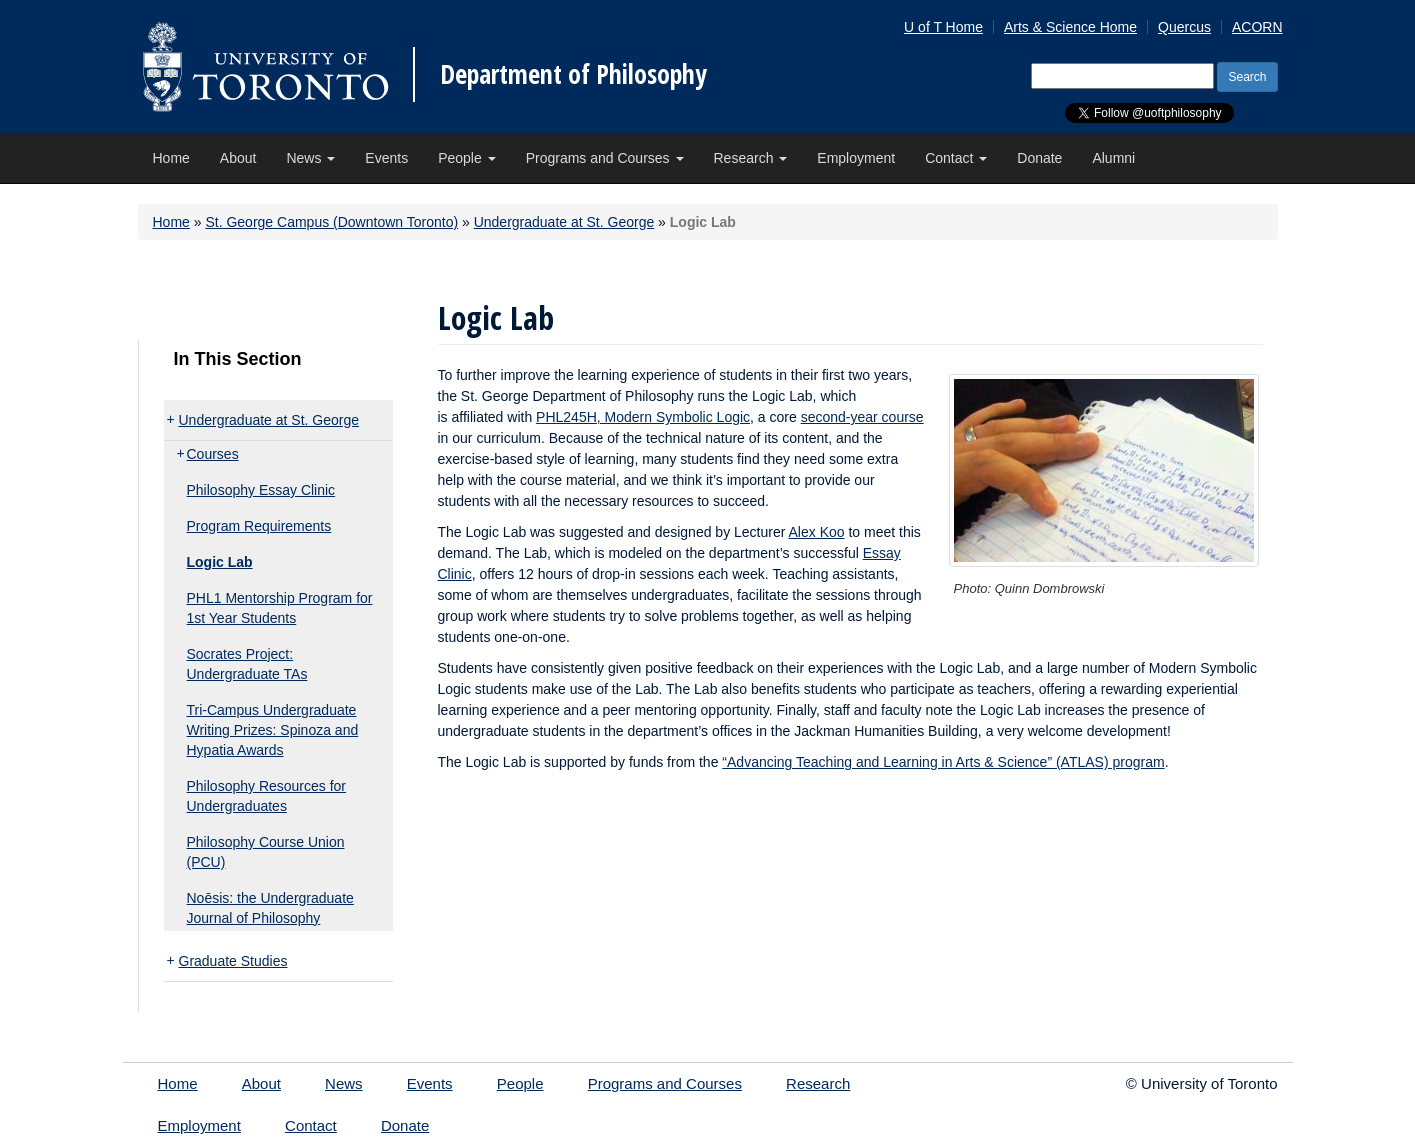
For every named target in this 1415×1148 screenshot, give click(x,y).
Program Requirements (259, 526)
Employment (856, 158)
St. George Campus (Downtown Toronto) (331, 222)
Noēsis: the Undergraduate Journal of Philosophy (270, 908)
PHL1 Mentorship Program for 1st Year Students (280, 608)
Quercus (1184, 27)
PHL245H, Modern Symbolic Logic (643, 417)
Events (386, 158)
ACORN (1257, 27)
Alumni (1113, 158)
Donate (1039, 158)
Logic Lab (220, 562)
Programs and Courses (605, 158)
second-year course (862, 417)
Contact (956, 158)
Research (751, 158)
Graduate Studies (233, 961)
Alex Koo (817, 532)
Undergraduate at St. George (564, 222)
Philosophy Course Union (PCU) (266, 852)
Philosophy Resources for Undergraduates (267, 796)
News (310, 158)
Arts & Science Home (1070, 27)
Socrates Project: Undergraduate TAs (247, 664)
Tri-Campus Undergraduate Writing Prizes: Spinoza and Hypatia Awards (273, 730)
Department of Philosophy (573, 74)
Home (171, 158)
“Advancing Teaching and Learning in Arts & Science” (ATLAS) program (943, 762)
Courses (213, 454)
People (466, 158)
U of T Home (943, 27)
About (238, 158)
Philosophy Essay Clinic (261, 490)
